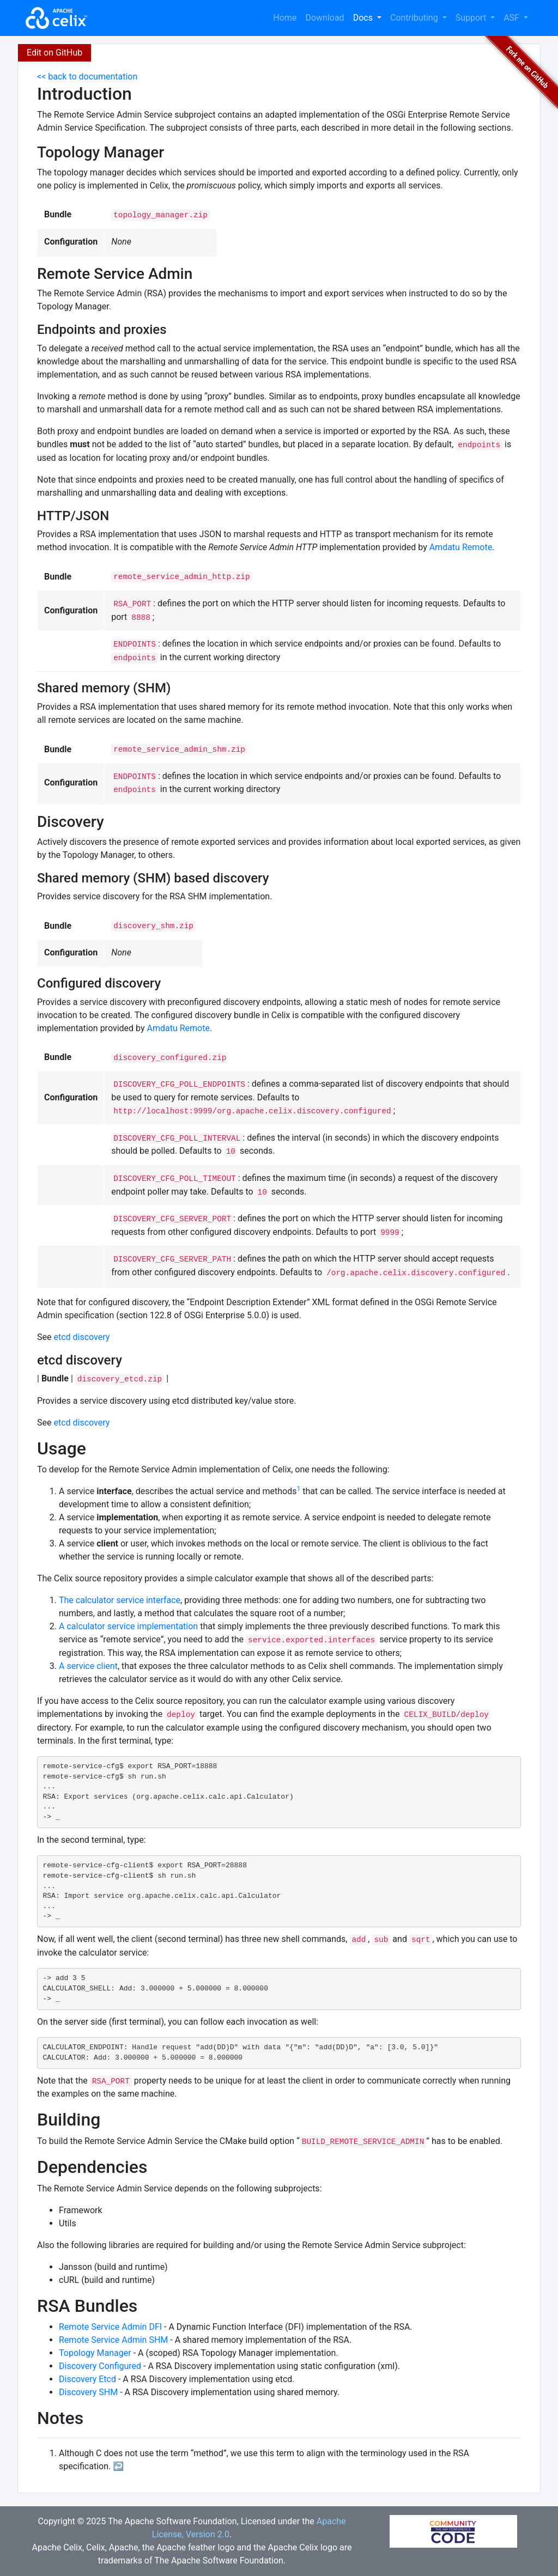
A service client (88, 1666)
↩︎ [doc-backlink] (118, 2466)
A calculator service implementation (128, 1626)
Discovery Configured (100, 2366)
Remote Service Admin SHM (113, 2340)
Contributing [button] (415, 18)
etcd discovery (81, 1337)
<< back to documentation (87, 76)
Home (284, 18)
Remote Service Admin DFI (110, 2327)
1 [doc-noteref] (298, 1489)
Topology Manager (95, 2353)
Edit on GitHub (54, 52)
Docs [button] (364, 18)
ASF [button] (512, 18)
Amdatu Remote (460, 547)
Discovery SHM (88, 2392)
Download (324, 18)
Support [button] (472, 18)
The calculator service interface (119, 1600)
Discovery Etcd (87, 2379)
